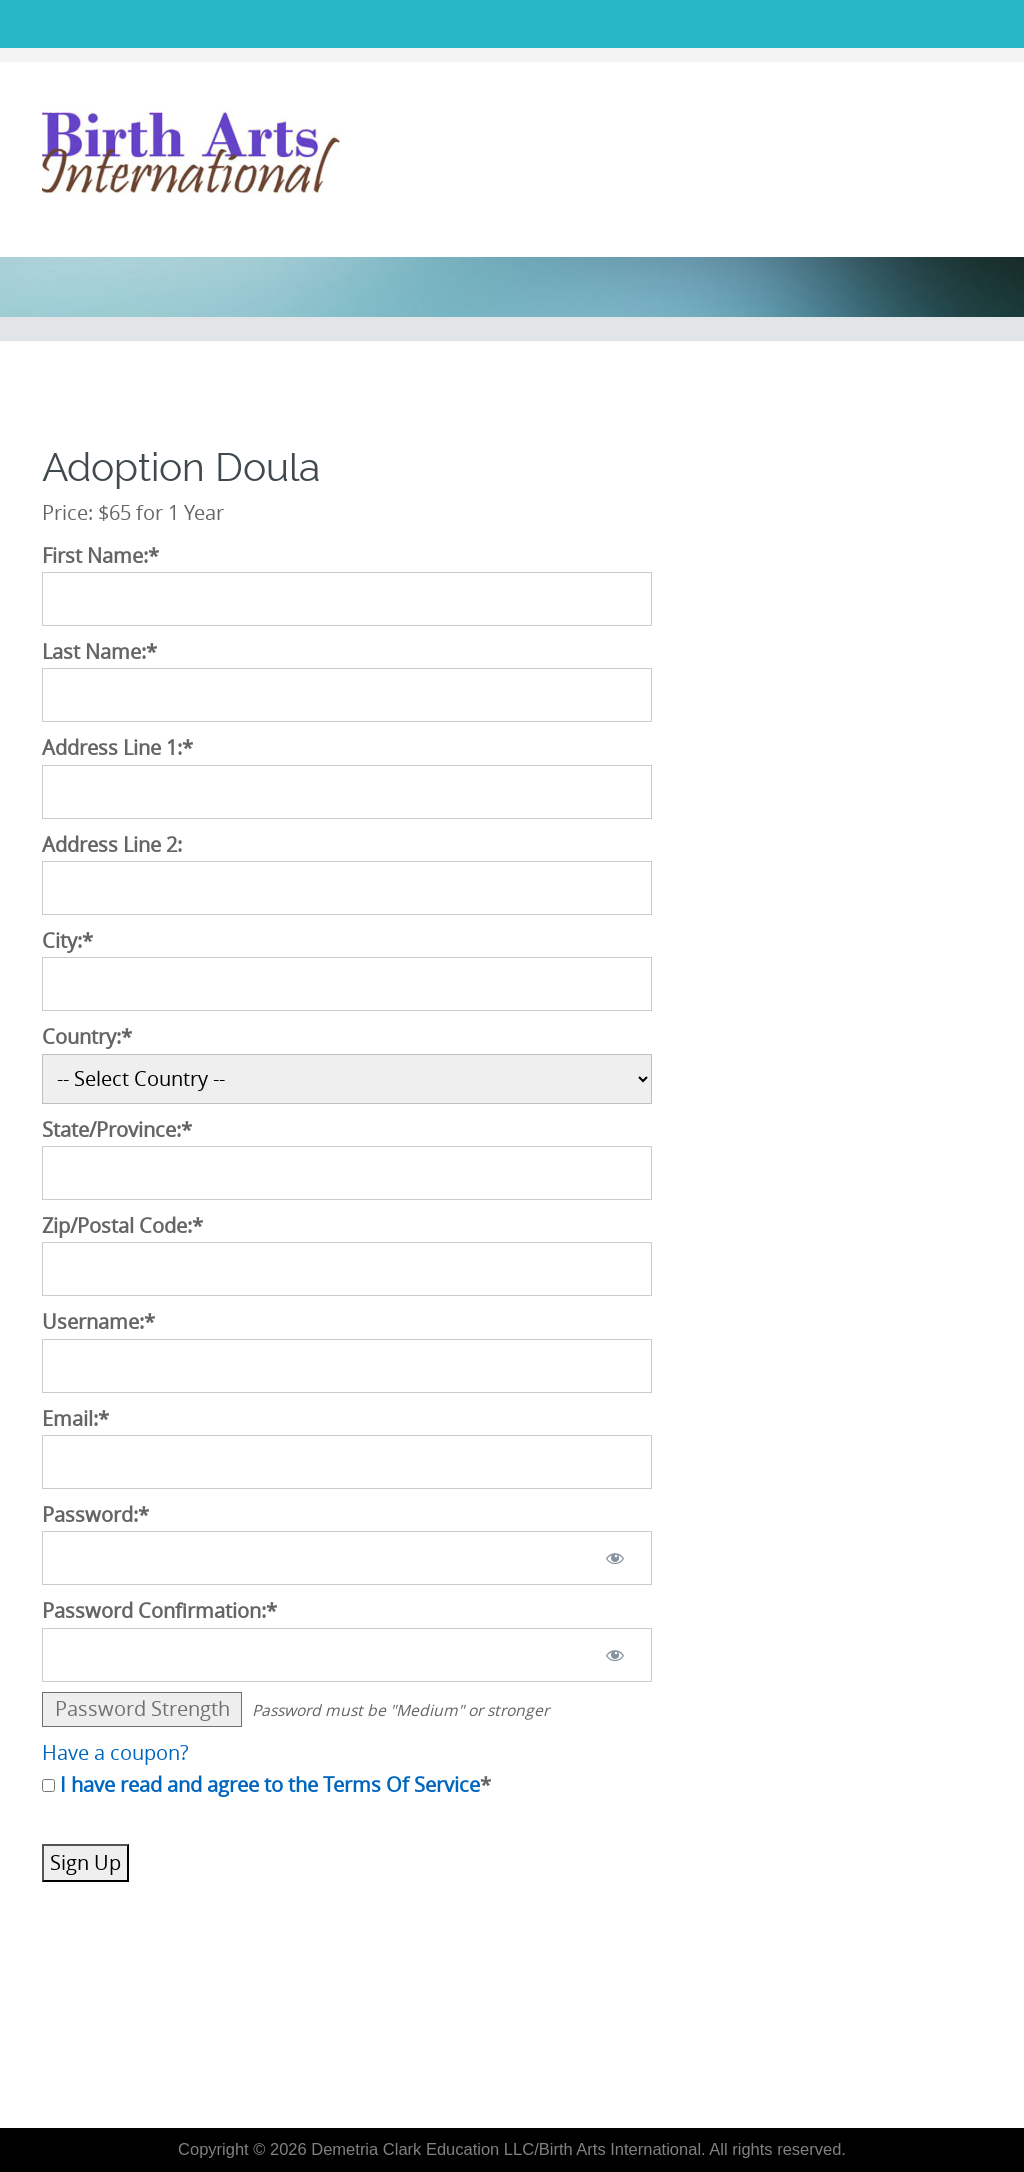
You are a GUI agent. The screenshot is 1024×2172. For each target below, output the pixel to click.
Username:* (98, 1322)
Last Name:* (99, 652)
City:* (67, 941)
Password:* (95, 1515)
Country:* (87, 1037)
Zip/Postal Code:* (122, 1226)
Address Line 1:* (117, 748)
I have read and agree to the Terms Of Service (270, 1785)
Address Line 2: (112, 845)
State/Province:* (117, 1130)
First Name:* (100, 556)
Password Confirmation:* (159, 1611)
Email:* (75, 1419)
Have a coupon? (115, 1753)
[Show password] (614, 1558)
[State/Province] (347, 1173)
